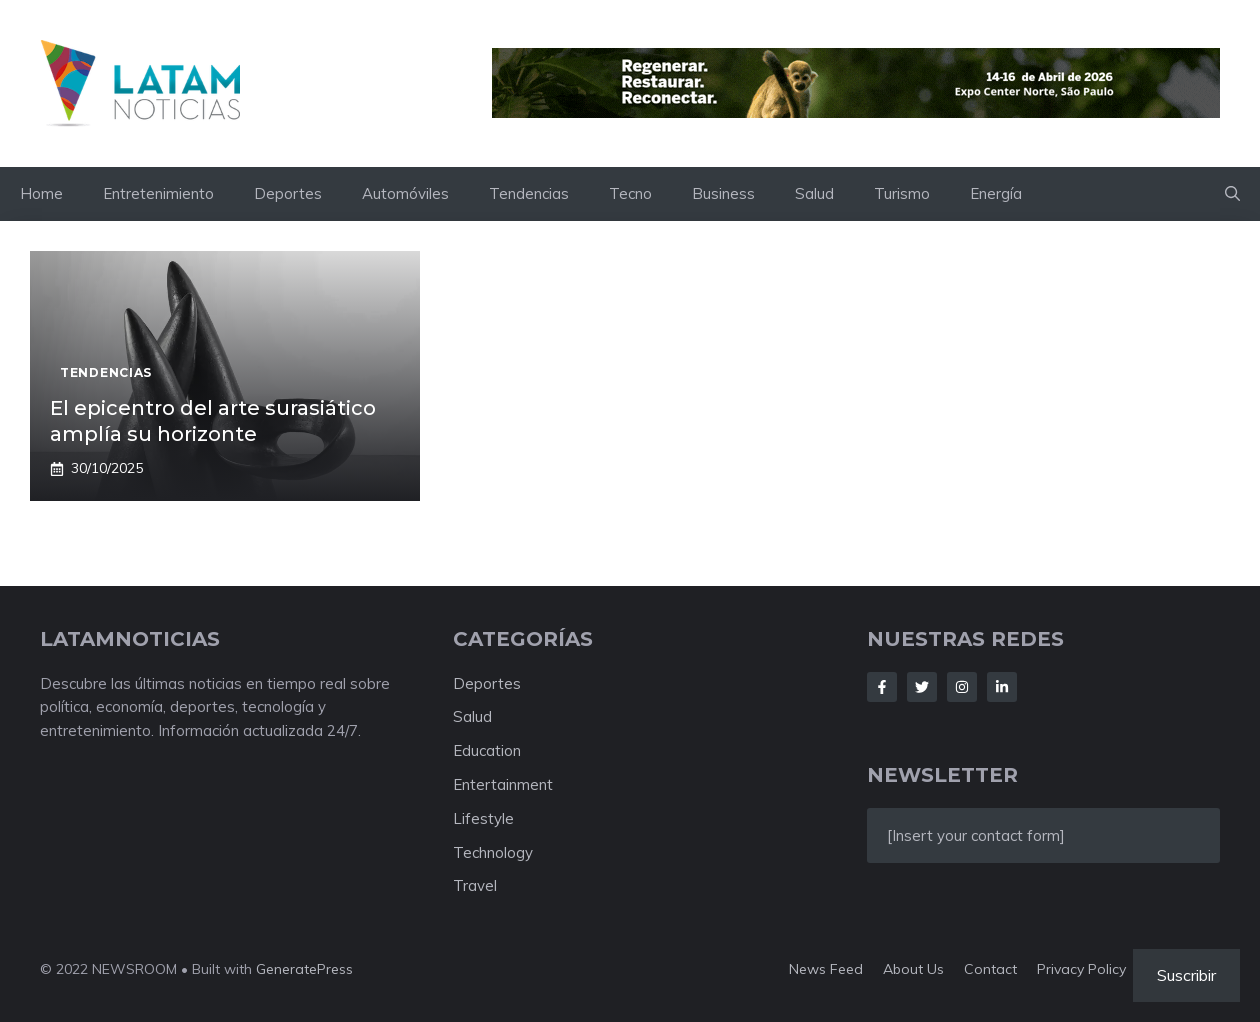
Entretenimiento (158, 193)
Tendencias (529, 193)
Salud (814, 193)
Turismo (902, 193)
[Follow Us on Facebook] (882, 687)
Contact (990, 969)
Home (41, 193)
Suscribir (1186, 975)
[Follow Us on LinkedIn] (1002, 687)
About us (913, 969)
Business (723, 193)
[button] (1232, 194)
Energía (996, 193)
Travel (475, 885)
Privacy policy (1081, 969)
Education (487, 750)
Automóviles (405, 193)
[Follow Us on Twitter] (922, 687)
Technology (493, 852)
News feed (826, 969)
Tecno (630, 193)
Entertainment (503, 784)
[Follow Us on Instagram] (962, 687)
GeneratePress (304, 969)
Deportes (288, 193)
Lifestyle (483, 818)
